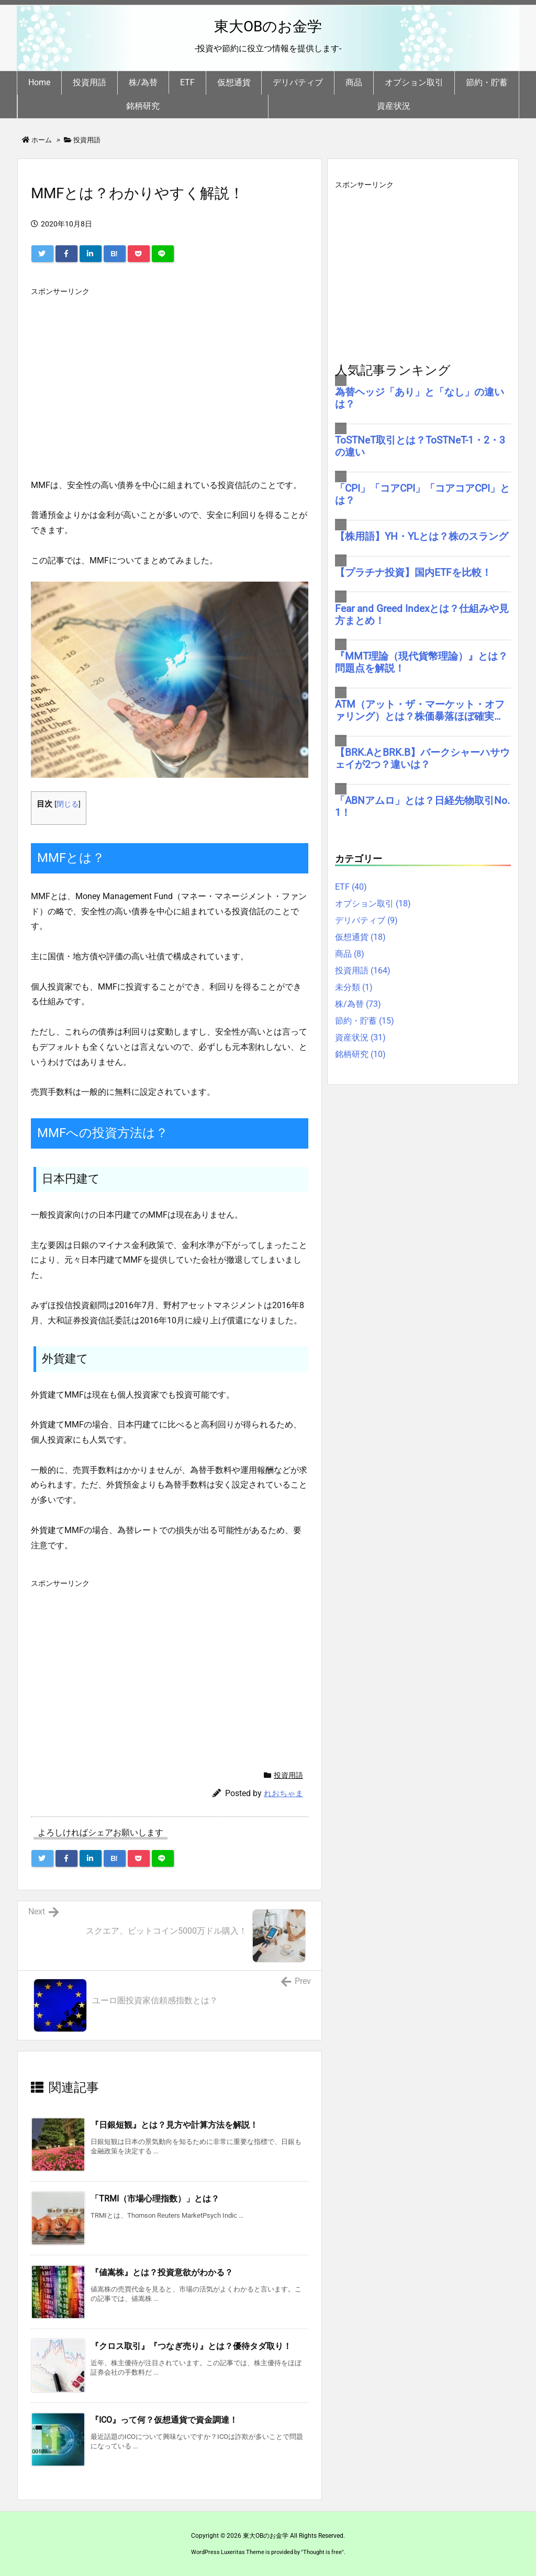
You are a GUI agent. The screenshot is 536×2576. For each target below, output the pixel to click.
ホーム (41, 140)
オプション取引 (373, 904)
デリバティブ (366, 920)
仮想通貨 (360, 937)
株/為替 (358, 1004)
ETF (351, 887)
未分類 (354, 987)
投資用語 (86, 140)
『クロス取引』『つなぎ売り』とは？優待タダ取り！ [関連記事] (191, 2346)
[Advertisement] (169, 374)
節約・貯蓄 (364, 1021)
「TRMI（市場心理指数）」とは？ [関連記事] (155, 2199)
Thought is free (322, 2552)
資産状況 (360, 1037)
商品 (349, 954)
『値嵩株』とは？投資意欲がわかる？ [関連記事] (162, 2272)
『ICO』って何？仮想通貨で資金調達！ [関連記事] (164, 2420)
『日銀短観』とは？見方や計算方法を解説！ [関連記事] (174, 2125)
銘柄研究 (360, 1054)
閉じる (68, 804)
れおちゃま (283, 1793)
